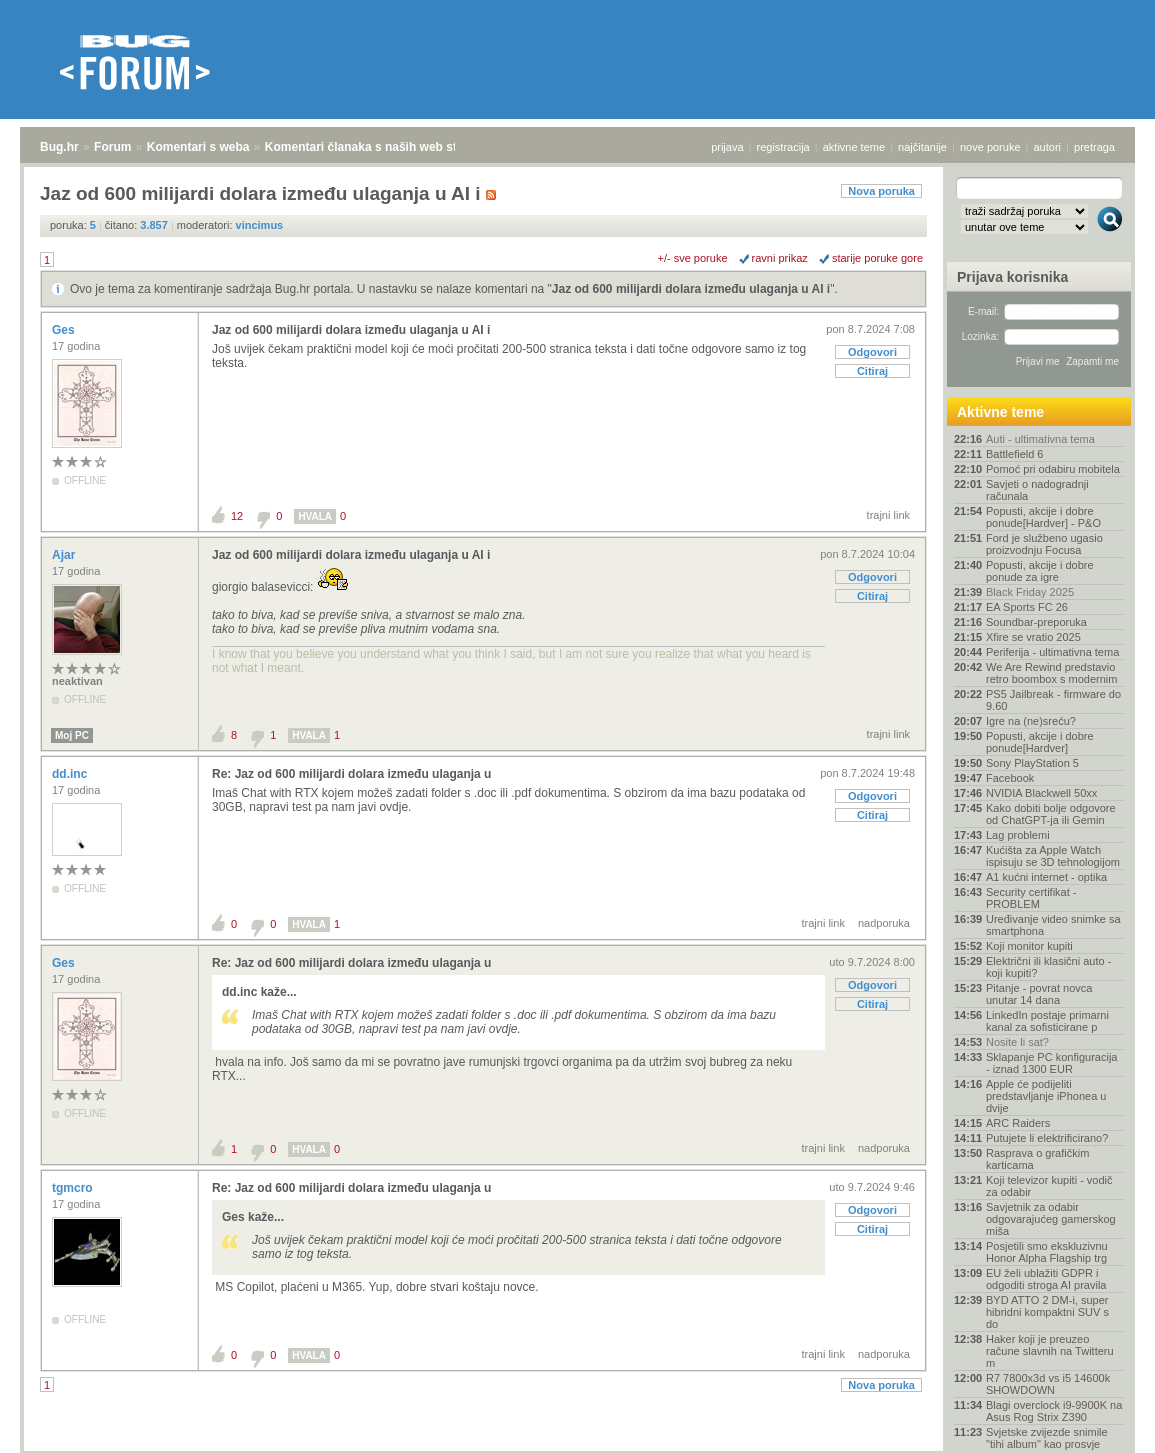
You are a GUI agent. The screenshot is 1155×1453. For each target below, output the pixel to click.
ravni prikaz (780, 258)
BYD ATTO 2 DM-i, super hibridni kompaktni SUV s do (1047, 1312)
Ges (65, 330)
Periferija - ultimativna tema (1052, 652)
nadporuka (884, 923)
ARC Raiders (1018, 1123)
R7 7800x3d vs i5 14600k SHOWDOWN (1048, 1384)
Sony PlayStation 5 (1032, 763)
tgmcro (74, 1188)
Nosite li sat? (1017, 1042)
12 (237, 516)
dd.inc (71, 774)
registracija (783, 147)
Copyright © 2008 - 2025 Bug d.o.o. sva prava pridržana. (578, 1447)
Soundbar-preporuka (1036, 622)
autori (1048, 147)
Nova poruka (881, 191)
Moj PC (72, 735)
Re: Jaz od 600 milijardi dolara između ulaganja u (351, 774)
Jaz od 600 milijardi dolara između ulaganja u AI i (691, 289)
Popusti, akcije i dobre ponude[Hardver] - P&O (1043, 517)
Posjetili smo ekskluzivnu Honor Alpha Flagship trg (1047, 1252)
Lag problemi (1018, 835)
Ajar (65, 555)
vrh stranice (1100, 1424)
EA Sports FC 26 (1027, 607)
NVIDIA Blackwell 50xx (1041, 793)
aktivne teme (854, 147)
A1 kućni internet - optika (1046, 877)
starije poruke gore (877, 258)
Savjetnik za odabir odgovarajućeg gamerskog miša (1051, 1219)
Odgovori (872, 352)
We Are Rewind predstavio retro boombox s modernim (1051, 673)
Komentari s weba (198, 147)
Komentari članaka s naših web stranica (378, 147)
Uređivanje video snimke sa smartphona (1053, 925)
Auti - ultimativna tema (1040, 439)
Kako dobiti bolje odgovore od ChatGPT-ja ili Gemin (1051, 814)
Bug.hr (59, 147)
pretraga (1094, 147)
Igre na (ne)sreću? (1031, 721)
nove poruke (990, 147)
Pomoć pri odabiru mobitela (1053, 469)
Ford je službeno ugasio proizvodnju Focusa (1044, 544)
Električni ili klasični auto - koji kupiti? (1048, 967)
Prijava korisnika (1012, 277)
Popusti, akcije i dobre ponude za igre (1040, 571)
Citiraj (872, 371)
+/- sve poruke (693, 258)
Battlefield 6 (1014, 454)
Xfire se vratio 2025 (1033, 637)
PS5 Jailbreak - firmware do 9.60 (1053, 700)
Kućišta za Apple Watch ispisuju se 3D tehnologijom (1053, 856)
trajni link (888, 515)
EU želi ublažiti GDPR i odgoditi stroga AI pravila (1046, 1279)
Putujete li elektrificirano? (1047, 1138)
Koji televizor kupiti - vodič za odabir (1049, 1186)
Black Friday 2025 (1030, 592)
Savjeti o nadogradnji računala (1037, 490)
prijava (727, 147)
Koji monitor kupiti (1029, 946)
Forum (112, 147)
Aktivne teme (1000, 412)
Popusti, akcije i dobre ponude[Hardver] (1040, 742)
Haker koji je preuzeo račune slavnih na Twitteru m (1050, 1351)
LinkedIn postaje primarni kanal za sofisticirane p (1047, 1021)
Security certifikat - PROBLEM (1031, 898)
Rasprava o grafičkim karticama (1037, 1159)
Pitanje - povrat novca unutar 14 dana (1039, 994)
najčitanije (922, 147)
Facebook (1010, 778)
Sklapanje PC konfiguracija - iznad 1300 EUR (1051, 1063)
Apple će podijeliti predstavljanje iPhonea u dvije (1046, 1096)
